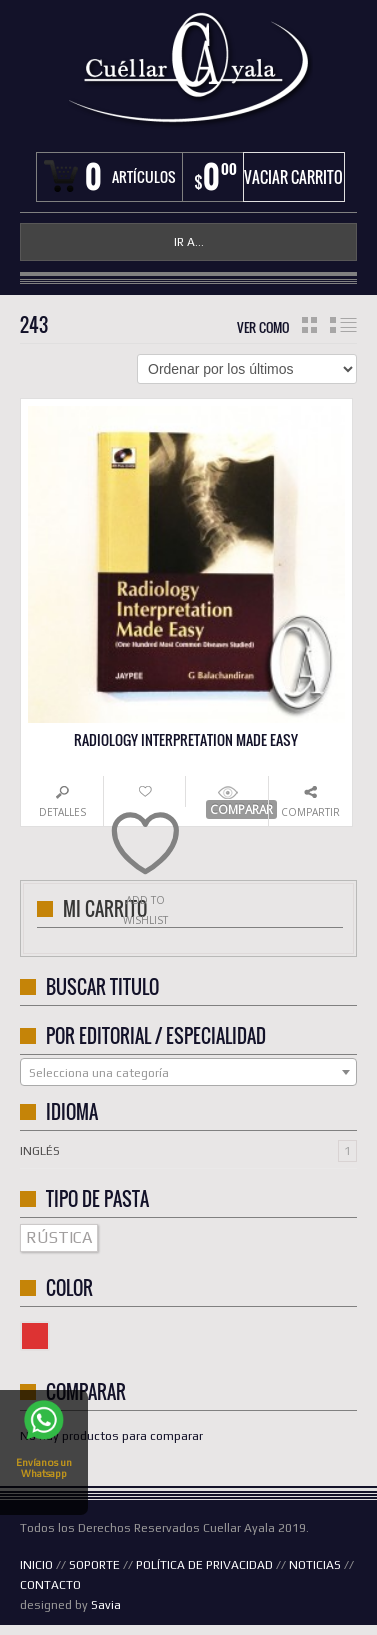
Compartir (310, 812)
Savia (106, 1605)
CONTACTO (50, 1585)
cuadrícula (309, 325)
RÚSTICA (59, 1237)
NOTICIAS (315, 1565)
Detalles (62, 812)
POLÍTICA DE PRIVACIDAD (204, 1565)
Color (49, 1333)
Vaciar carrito (293, 177)
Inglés (40, 1151)
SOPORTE (94, 1565)
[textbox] (188, 1073)
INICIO (36, 1565)
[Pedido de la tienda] (247, 369)
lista (343, 325)
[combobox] (188, 1072)
